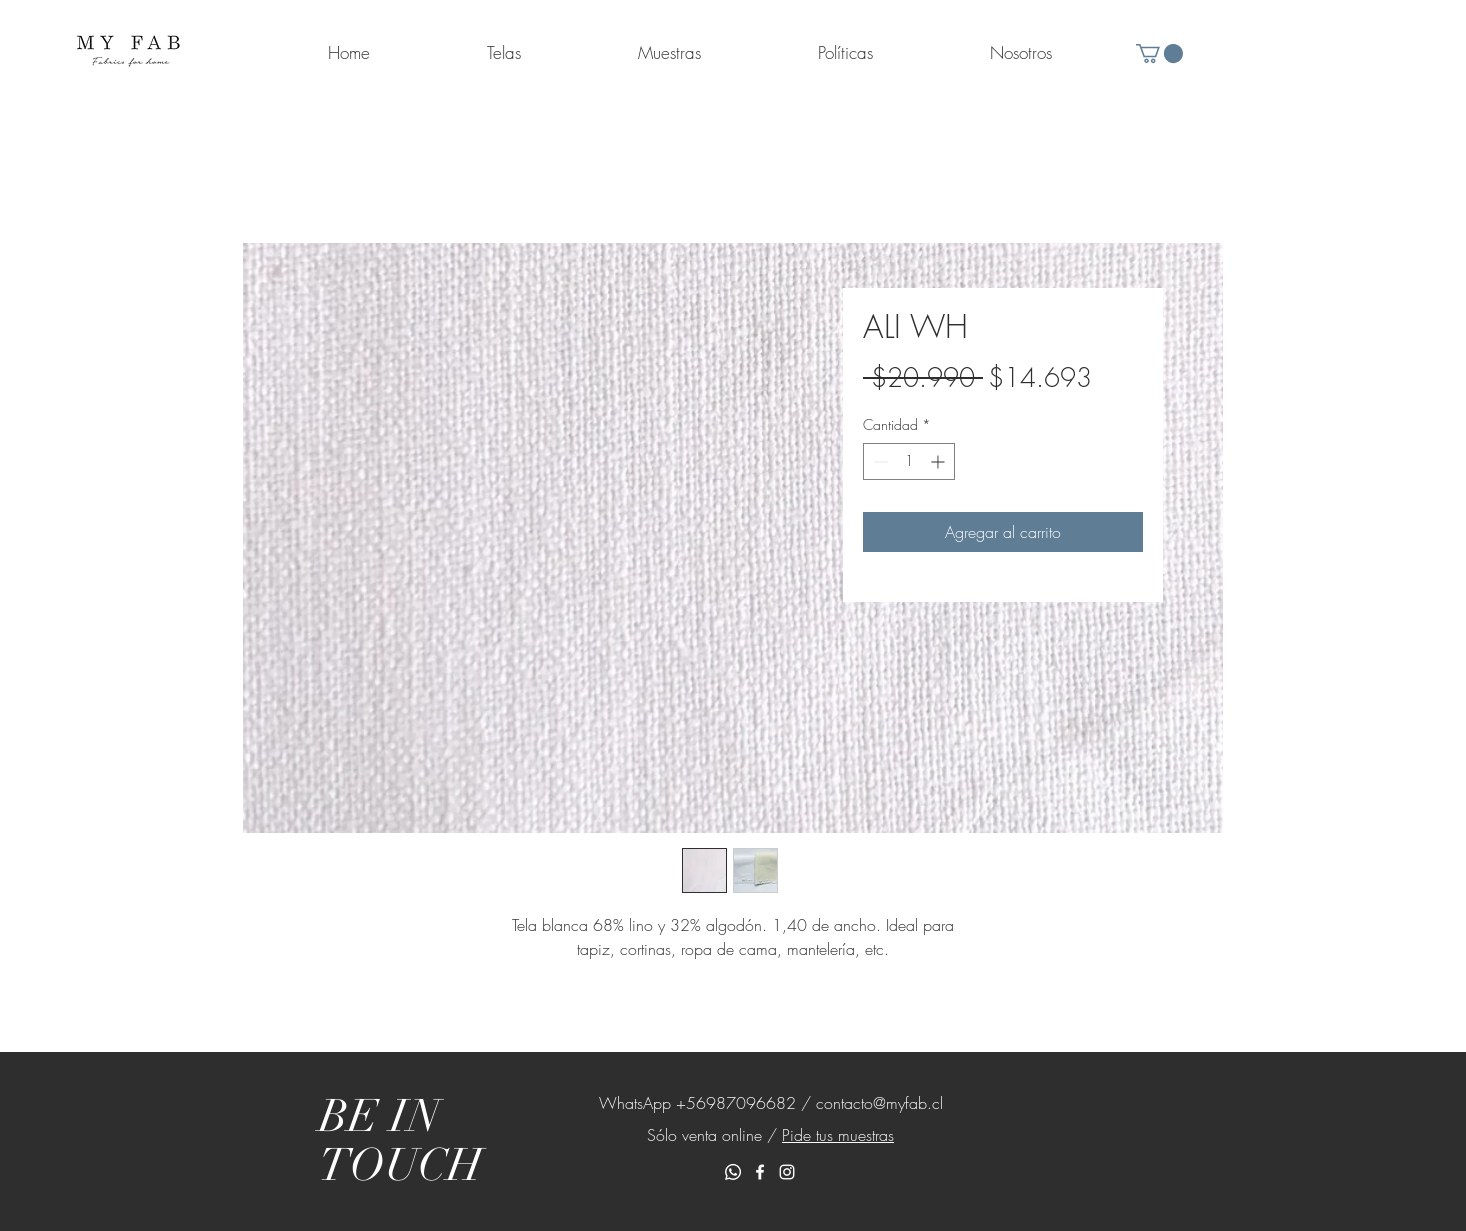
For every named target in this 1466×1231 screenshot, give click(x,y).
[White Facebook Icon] (760, 1172)
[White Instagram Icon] (787, 1172)
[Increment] (939, 461)
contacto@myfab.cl (879, 1103)
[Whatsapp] (733, 1172)
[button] (1159, 53)
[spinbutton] (909, 461)
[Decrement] (878, 461)
